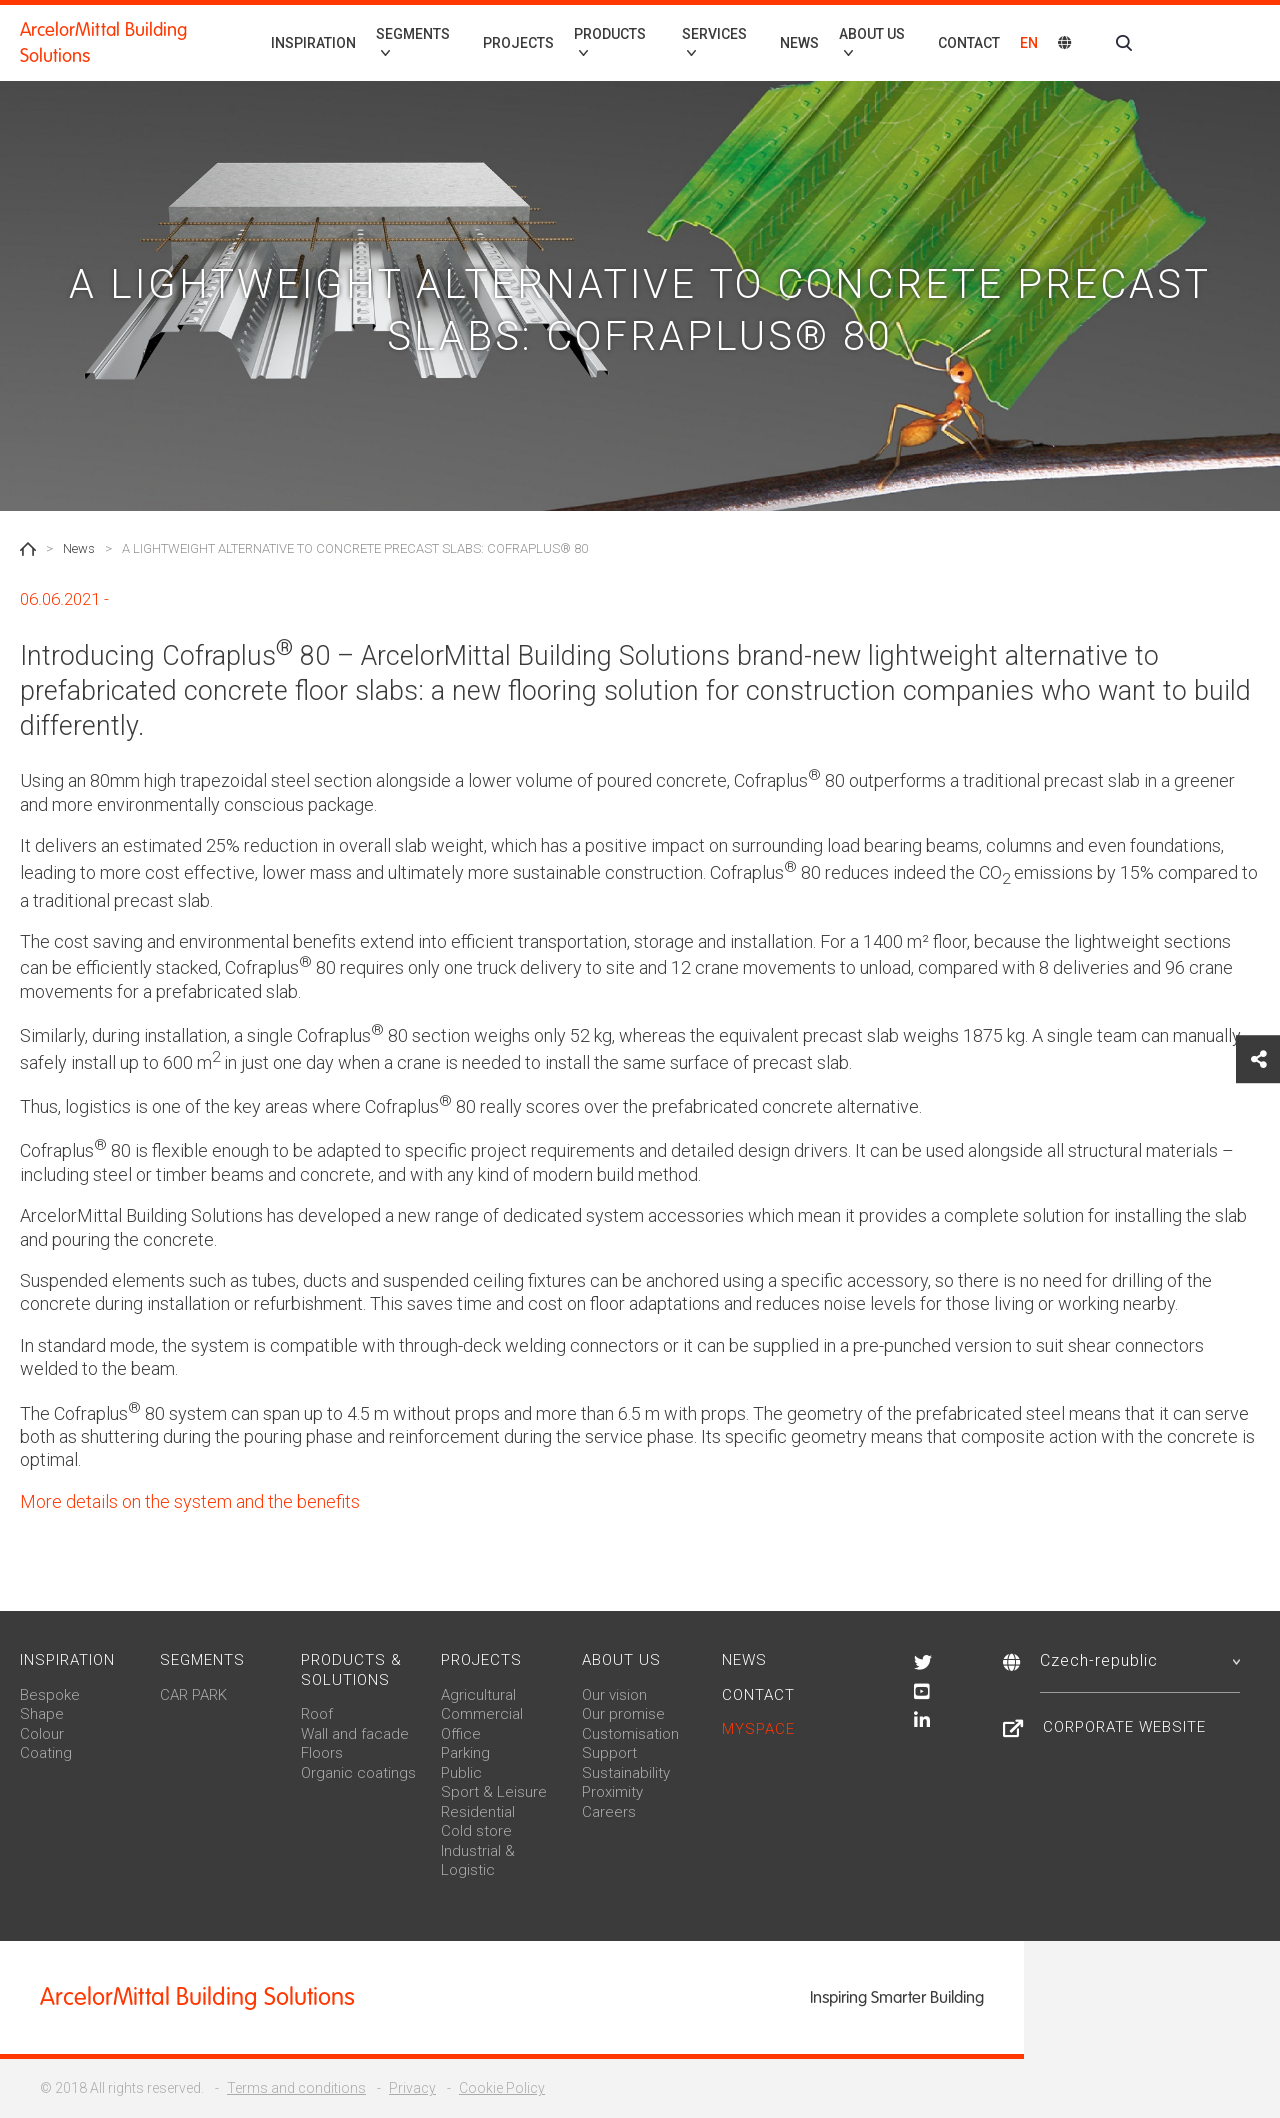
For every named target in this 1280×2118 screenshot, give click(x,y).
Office (461, 1734)
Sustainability (626, 1773)
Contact (969, 43)
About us (621, 1660)
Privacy (412, 2088)
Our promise (623, 1714)
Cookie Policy (502, 2088)
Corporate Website (1124, 1727)
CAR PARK (193, 1695)
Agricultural (478, 1695)
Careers (609, 1812)
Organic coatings (358, 1773)
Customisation (630, 1734)
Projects (518, 43)
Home (28, 549)
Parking (465, 1753)
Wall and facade (355, 1734)
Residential (478, 1812)
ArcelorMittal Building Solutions (103, 43)
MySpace (758, 1729)
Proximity (612, 1792)
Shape (42, 1714)
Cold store (476, 1831)
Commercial (482, 1714)
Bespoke (50, 1695)
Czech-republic (1140, 1660)
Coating (46, 1753)
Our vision (614, 1695)
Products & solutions (351, 1670)
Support (609, 1753)
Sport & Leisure (494, 1792)
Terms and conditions (296, 2088)
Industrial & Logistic (478, 1861)
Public (461, 1773)
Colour (42, 1734)
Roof (317, 1714)
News (799, 43)
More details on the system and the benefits (190, 1501)
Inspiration (313, 43)
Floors (322, 1753)
